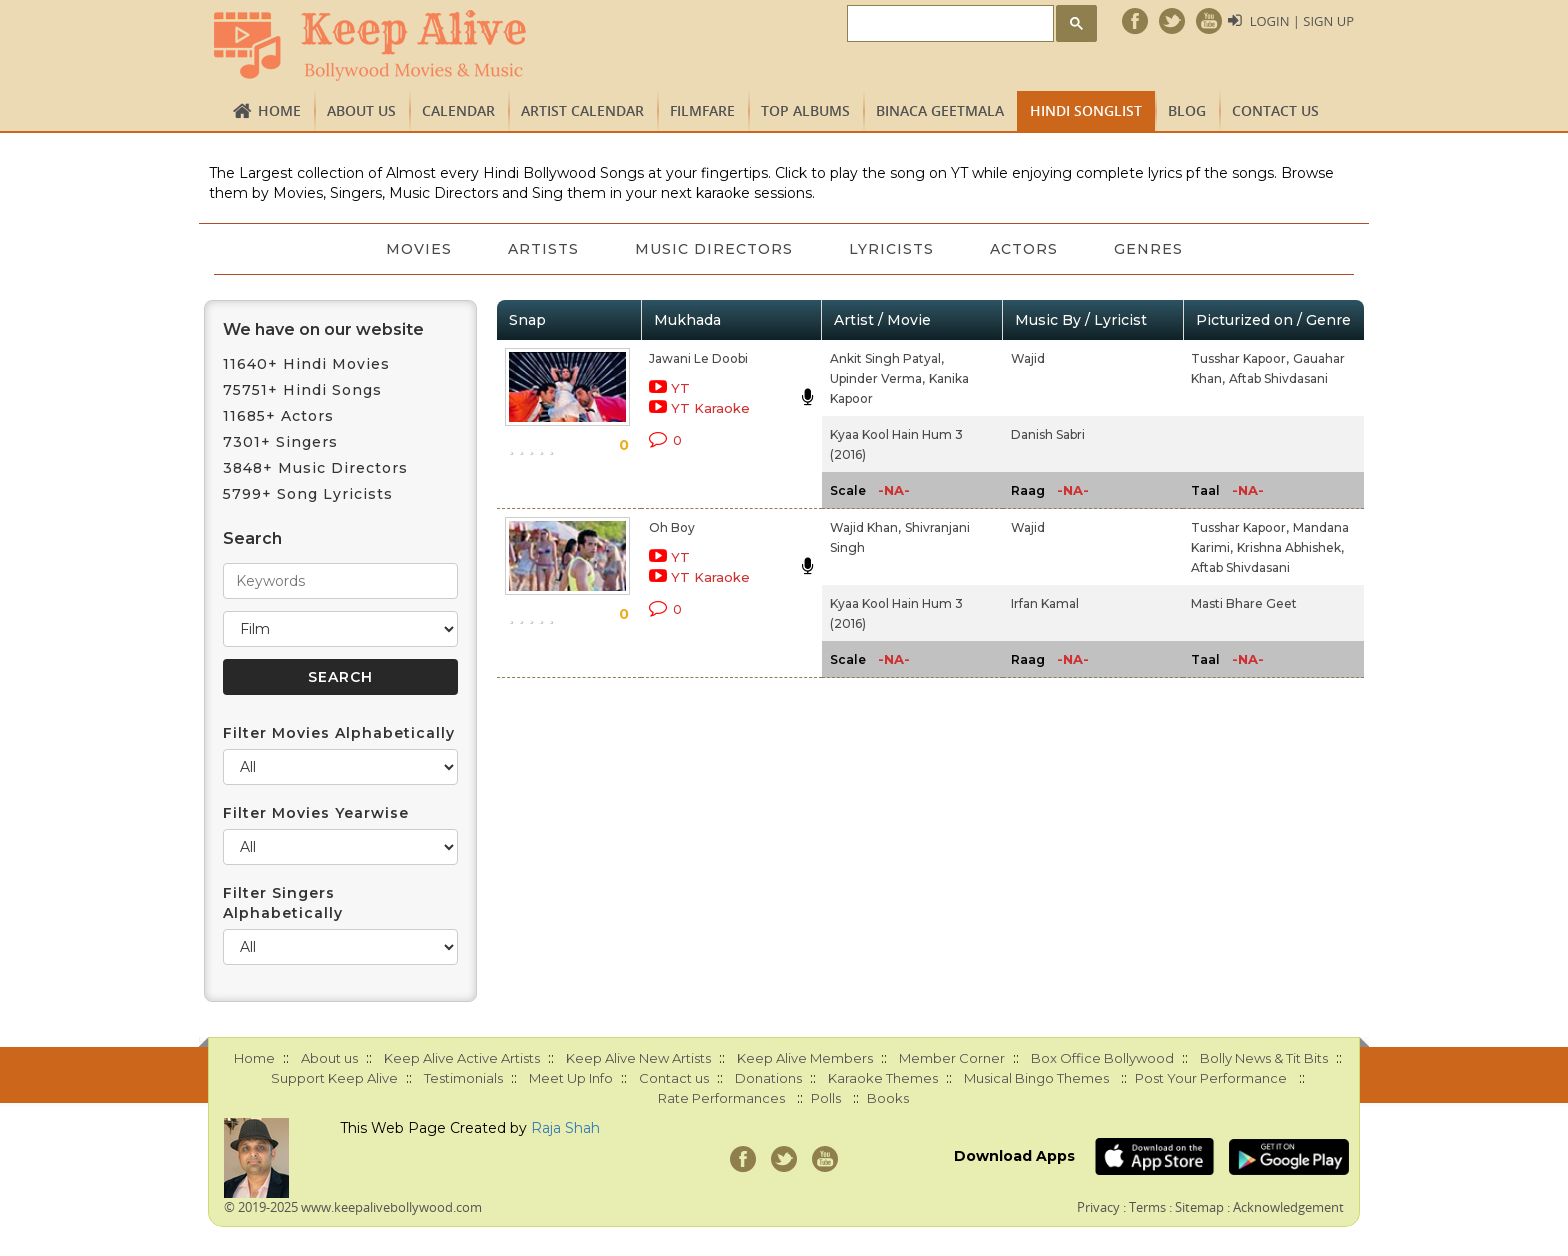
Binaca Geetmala (940, 110)
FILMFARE (702, 110)
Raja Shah (565, 1128)
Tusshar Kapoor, (1240, 358)
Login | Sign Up (1302, 21)
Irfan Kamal (1045, 603)
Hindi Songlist (1086, 110)
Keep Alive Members (805, 1058)
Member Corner (952, 1058)
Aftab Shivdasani (1278, 378)
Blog (1187, 110)
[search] (948, 24)
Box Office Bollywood (1102, 1058)
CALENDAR (458, 110)
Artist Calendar (582, 110)
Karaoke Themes (883, 1078)
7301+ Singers (280, 442)
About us (361, 110)
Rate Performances (721, 1098)
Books (888, 1098)
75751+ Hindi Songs (302, 390)
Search (252, 538)
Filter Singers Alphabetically (283, 903)
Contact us (1275, 110)
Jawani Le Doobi (698, 358)
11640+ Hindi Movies (306, 364)
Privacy (1098, 1207)
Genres (1148, 249)
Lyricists (891, 249)
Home (279, 110)
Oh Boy (672, 527)
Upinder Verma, (877, 378)
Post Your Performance (1211, 1078)
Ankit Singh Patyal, (887, 358)
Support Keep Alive (334, 1078)
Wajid (1028, 358)
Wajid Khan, (865, 527)
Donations (768, 1078)
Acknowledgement (1288, 1207)
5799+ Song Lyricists (308, 494)
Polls (826, 1098)
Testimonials (463, 1078)
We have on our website (323, 329)
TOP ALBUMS (805, 110)
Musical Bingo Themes (1036, 1078)
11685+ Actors (278, 416)
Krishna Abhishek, (1290, 547)
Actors (1024, 249)
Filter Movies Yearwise (316, 813)
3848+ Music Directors (315, 468)
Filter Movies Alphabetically (339, 733)
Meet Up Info (571, 1078)
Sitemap (1199, 1207)
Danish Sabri (1048, 434)
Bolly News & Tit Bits (1264, 1058)
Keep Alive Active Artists (462, 1058)
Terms (1147, 1207)
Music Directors (714, 249)
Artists (543, 249)
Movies (419, 249)
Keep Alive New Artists (638, 1058)
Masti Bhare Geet (1244, 603)
